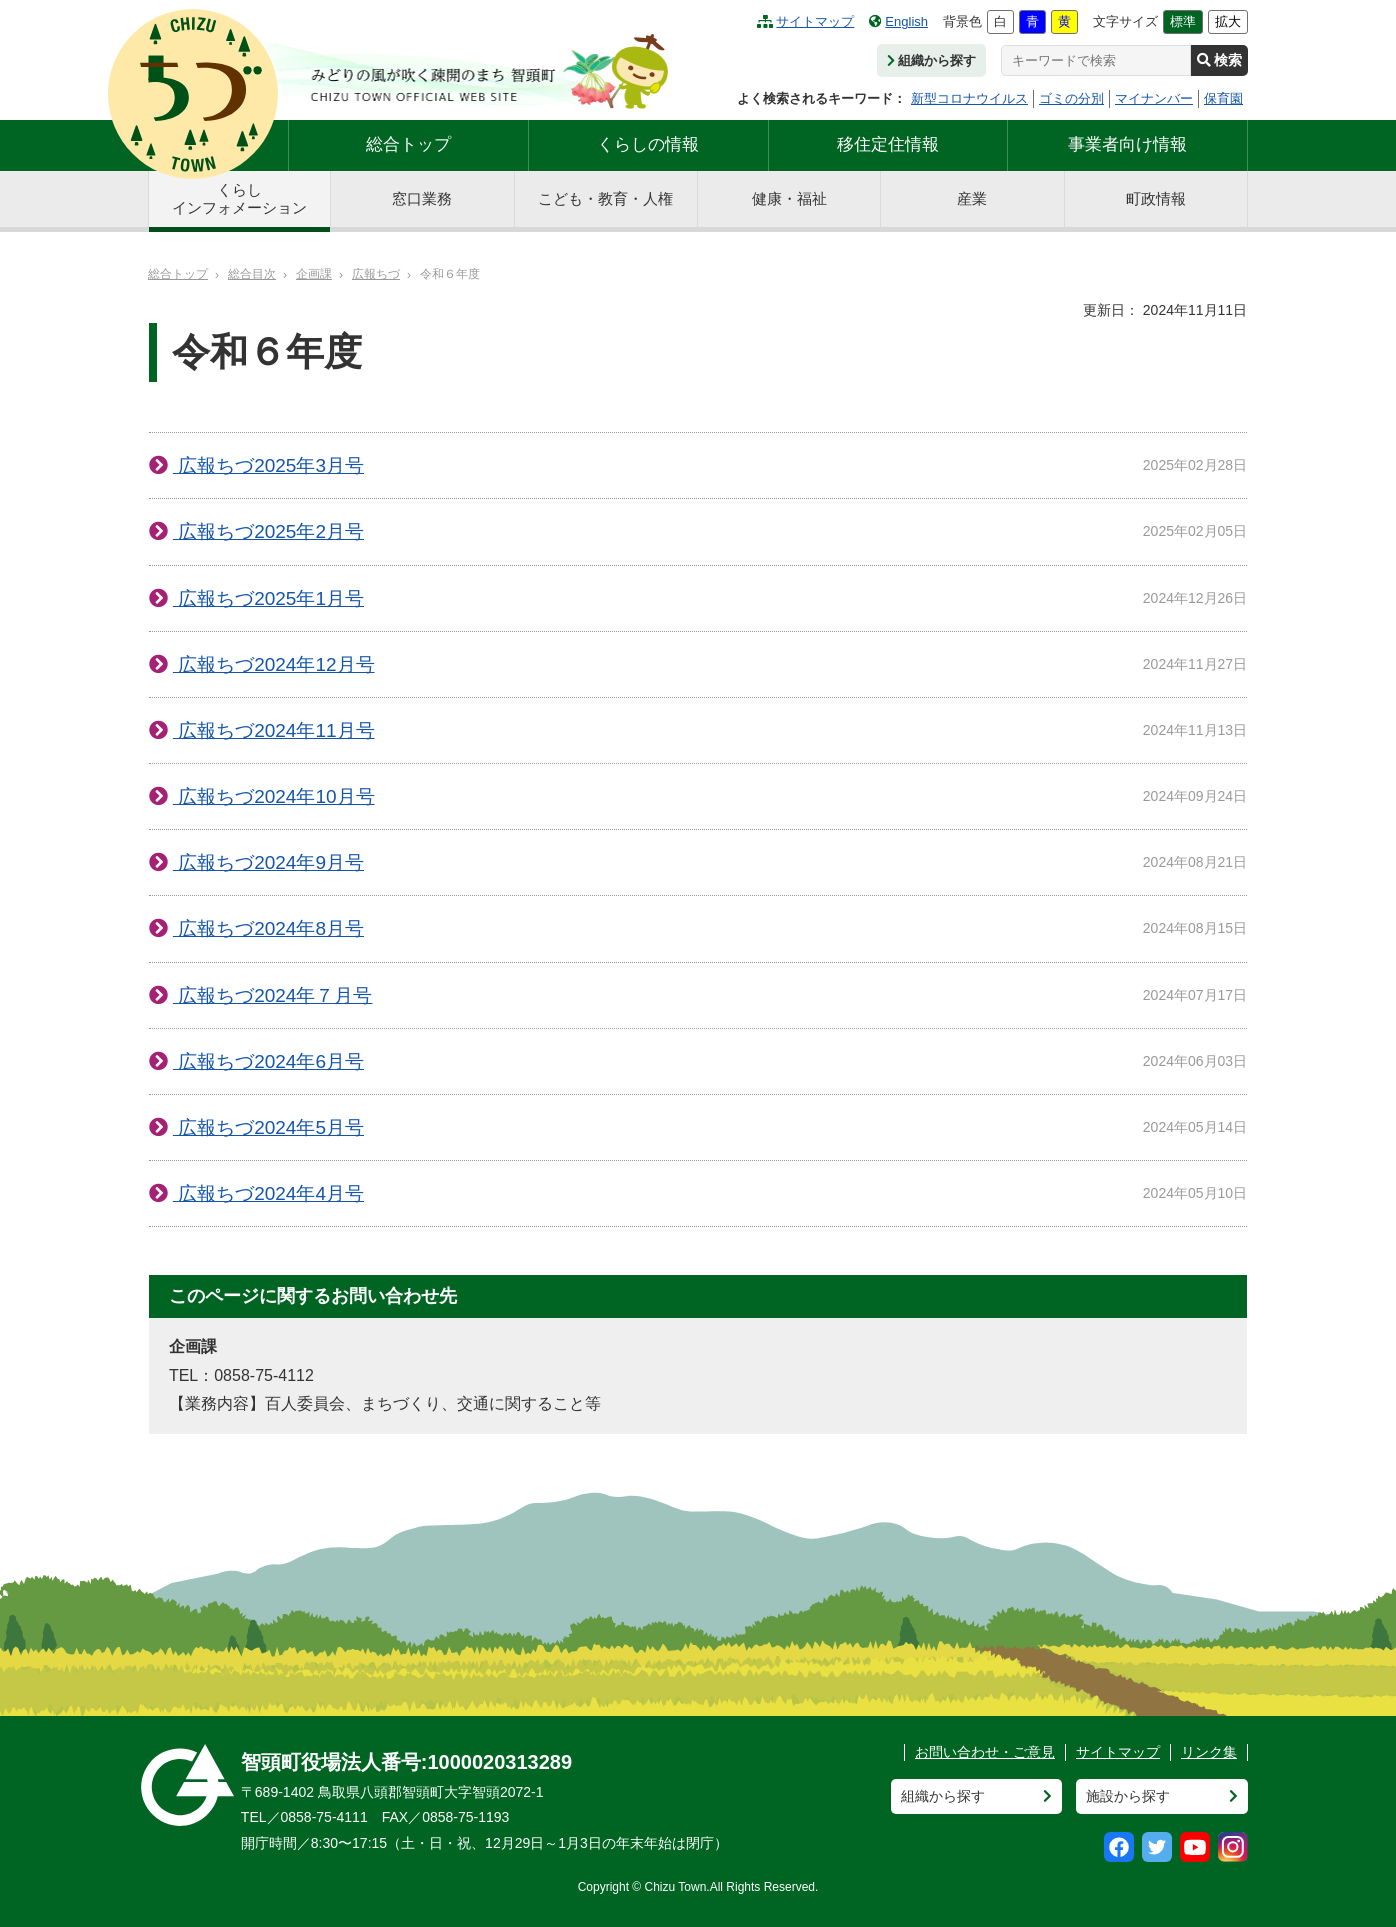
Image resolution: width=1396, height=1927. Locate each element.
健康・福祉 (789, 198)
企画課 (314, 274)
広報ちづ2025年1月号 (268, 598)
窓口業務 (422, 198)
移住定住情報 (888, 144)
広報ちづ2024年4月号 (268, 1193)
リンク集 (1209, 1752)
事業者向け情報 (1127, 144)
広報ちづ (376, 274)
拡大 (1228, 21)
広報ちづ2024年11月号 (274, 730)
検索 (1219, 60)
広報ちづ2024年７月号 (273, 995)
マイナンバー (1154, 98)
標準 (1183, 21)
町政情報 (1156, 198)
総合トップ (408, 144)
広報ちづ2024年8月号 (268, 928)
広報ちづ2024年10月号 (274, 796)
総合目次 (252, 274)
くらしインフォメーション (239, 198)
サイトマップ (805, 21)
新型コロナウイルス (969, 98)
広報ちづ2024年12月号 (274, 664)
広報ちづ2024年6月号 (268, 1061)
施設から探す (1128, 1796)
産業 (972, 198)
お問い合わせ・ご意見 (985, 1752)
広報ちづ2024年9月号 (268, 862)
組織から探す (931, 60)
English (898, 21)
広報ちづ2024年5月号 (268, 1127)
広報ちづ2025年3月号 (268, 465)
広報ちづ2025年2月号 (268, 531)
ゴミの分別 (1071, 98)
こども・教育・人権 (605, 198)
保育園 (1223, 98)
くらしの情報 (648, 144)
